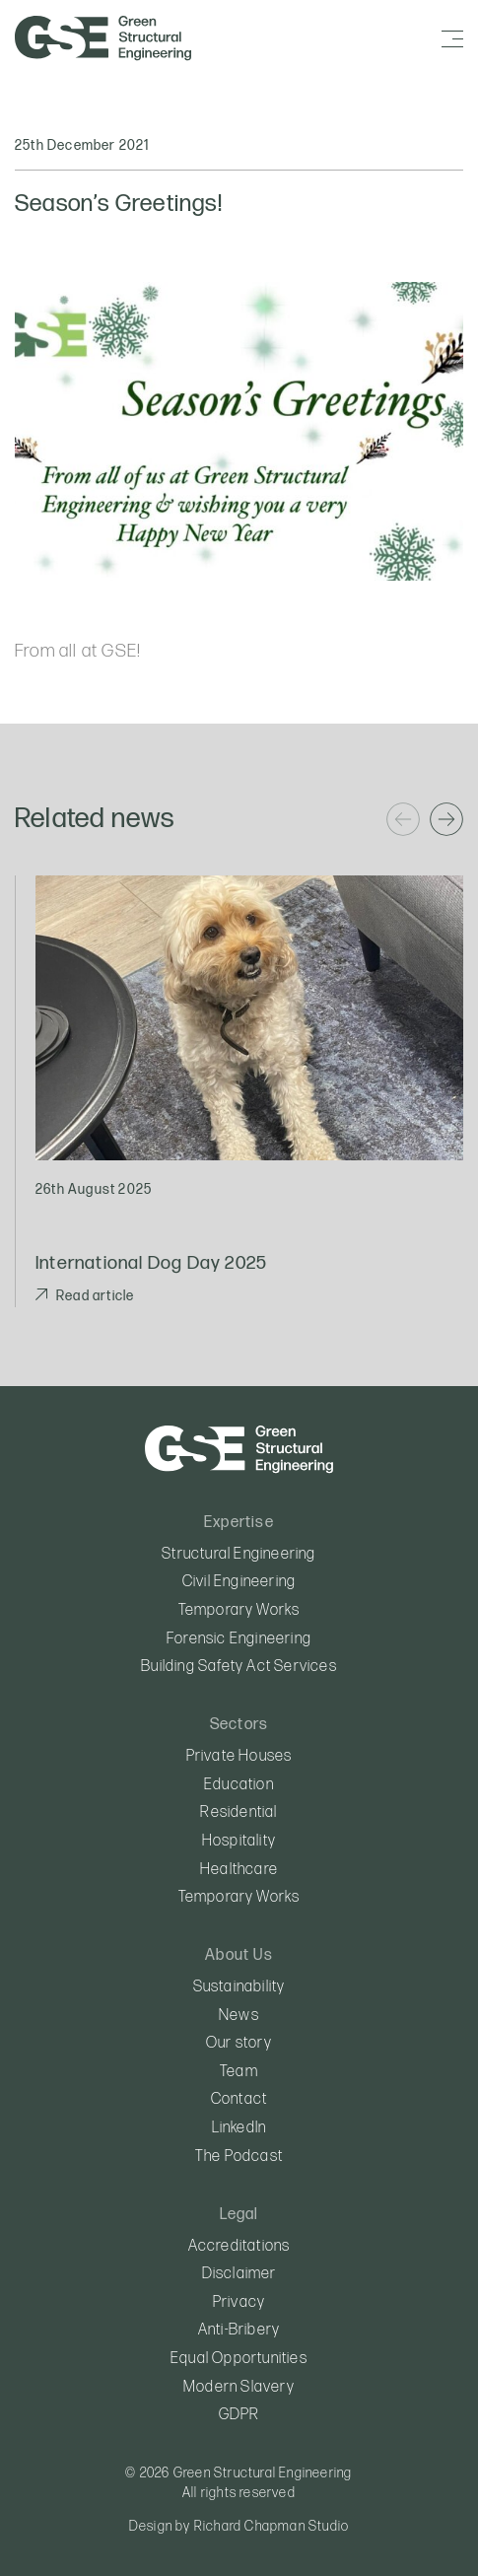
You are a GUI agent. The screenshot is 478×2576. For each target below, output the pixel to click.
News (239, 2015)
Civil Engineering (239, 1581)
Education (239, 1784)
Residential (238, 1812)
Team (239, 2071)
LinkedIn (239, 2128)
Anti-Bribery (239, 2330)
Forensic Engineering (239, 1639)
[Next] (446, 819)
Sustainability (239, 1987)
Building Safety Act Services (239, 1666)
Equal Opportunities (239, 2358)
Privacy (239, 2302)
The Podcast (239, 2156)
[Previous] (403, 819)
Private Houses (239, 1756)
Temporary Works (239, 1610)
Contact (239, 2099)
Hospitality (239, 1841)
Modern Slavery (239, 2387)
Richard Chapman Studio (271, 2526)
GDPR (239, 2414)
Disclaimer (239, 2273)
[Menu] (452, 39)
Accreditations (239, 2246)
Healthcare (239, 1869)
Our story (239, 2043)
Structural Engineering (238, 1554)
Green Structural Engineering (104, 38)
